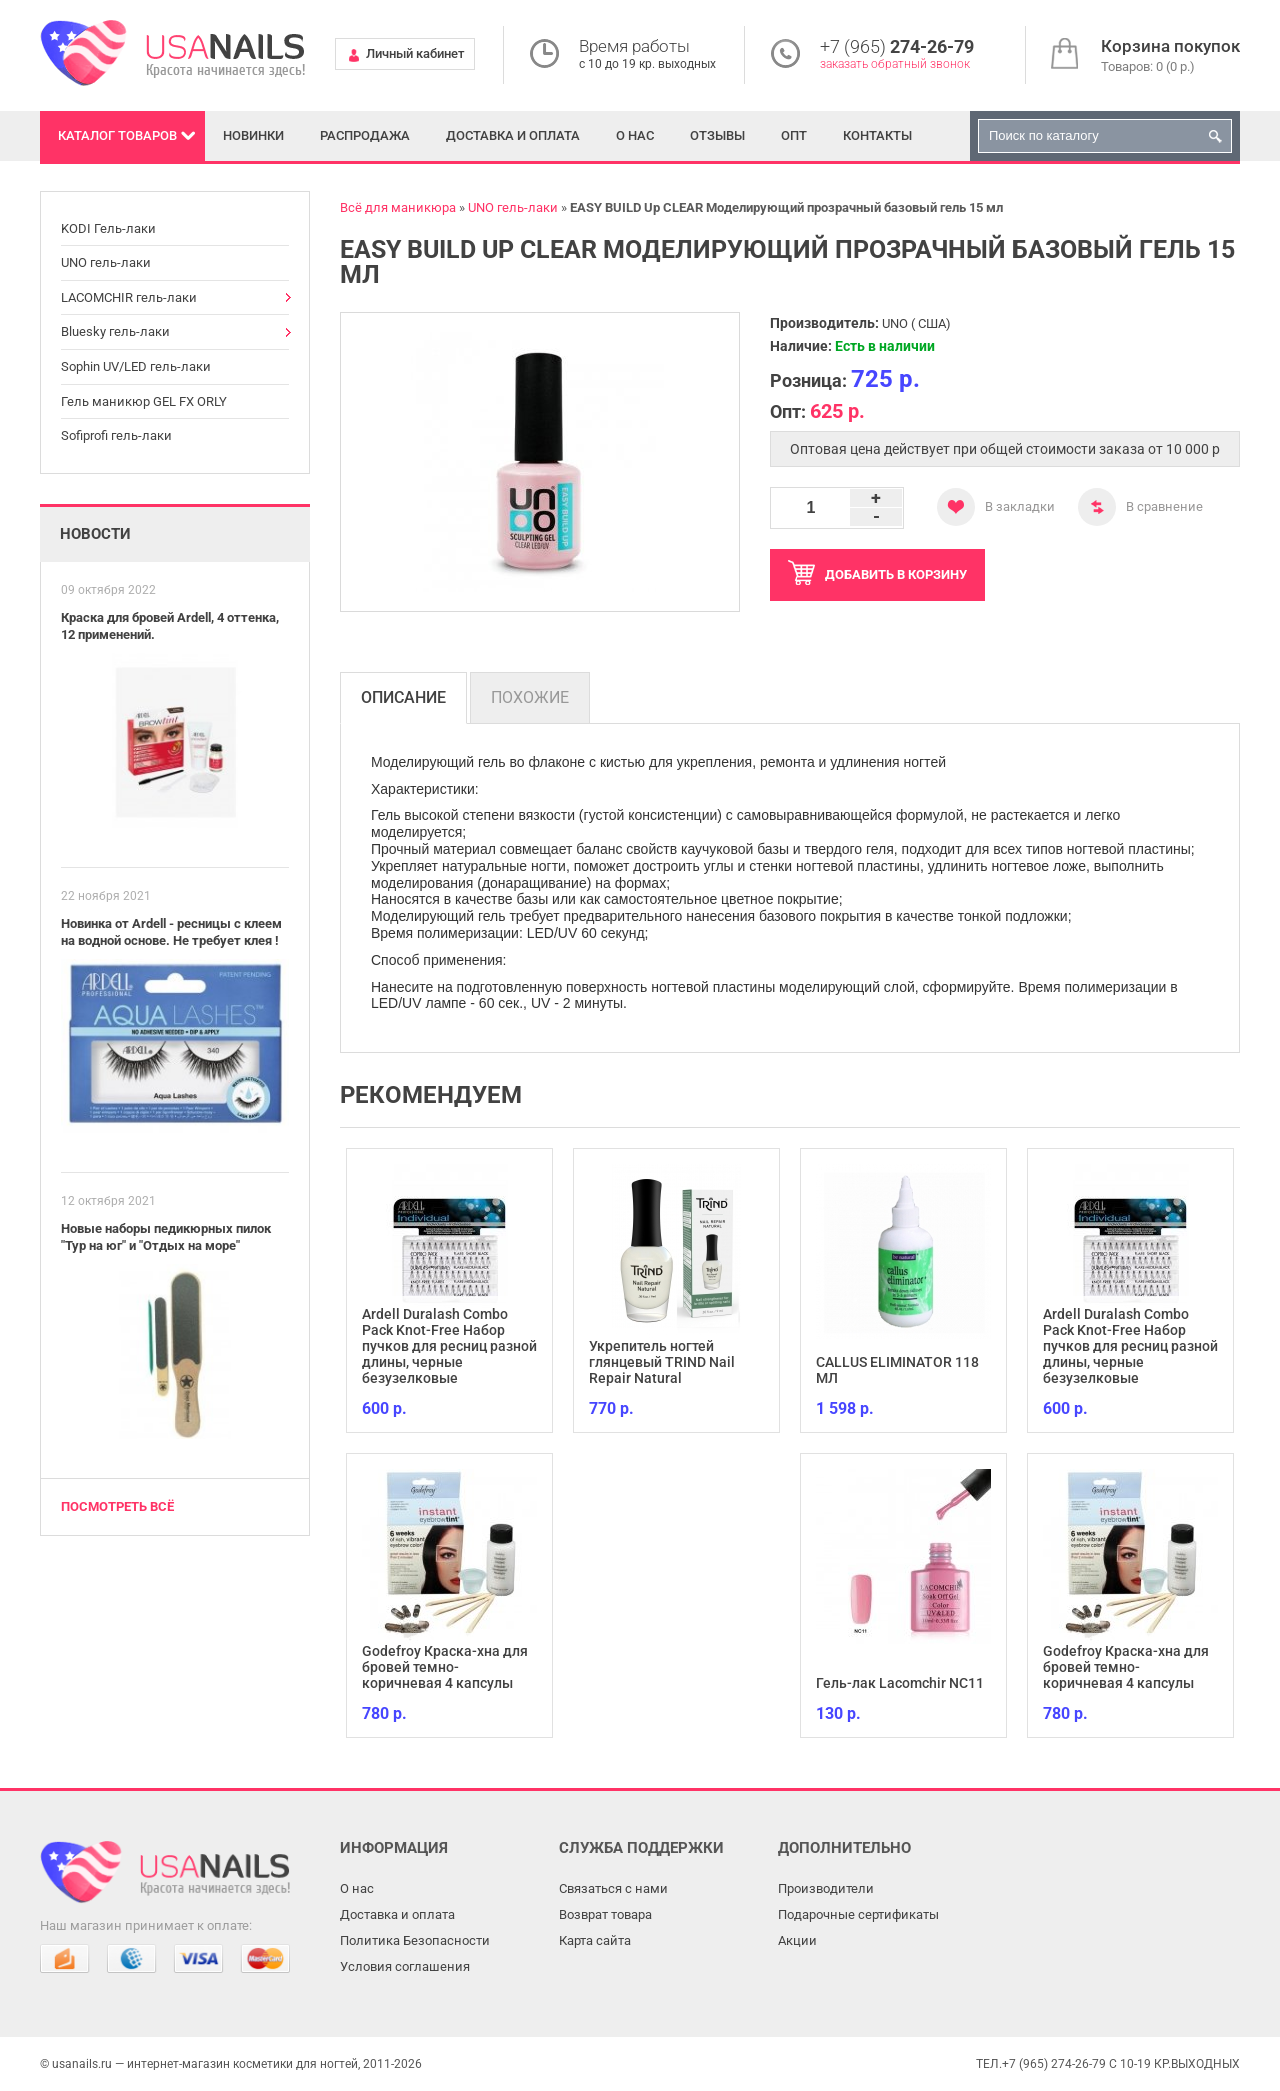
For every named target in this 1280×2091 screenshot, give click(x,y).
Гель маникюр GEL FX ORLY (144, 401)
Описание (403, 697)
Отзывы (717, 135)
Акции (797, 1940)
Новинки (253, 135)
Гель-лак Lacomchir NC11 (900, 1683)
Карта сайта (595, 1940)
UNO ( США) (916, 323)
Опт (794, 135)
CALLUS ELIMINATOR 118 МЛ (897, 1370)
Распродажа (365, 135)
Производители (826, 1888)
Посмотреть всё (117, 1506)
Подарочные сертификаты (858, 1914)
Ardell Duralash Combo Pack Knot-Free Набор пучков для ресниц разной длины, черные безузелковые (449, 1346)
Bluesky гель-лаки (115, 331)
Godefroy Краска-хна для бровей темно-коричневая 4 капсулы (445, 1667)
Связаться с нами (613, 1888)
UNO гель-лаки (106, 262)
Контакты (877, 135)
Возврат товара (605, 1914)
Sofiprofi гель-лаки (116, 435)
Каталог (117, 135)
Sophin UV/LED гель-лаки (136, 366)
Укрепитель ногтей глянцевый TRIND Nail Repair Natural (662, 1362)
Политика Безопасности (415, 1940)
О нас (635, 135)
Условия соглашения (405, 1966)
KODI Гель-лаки (108, 228)
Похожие (530, 697)
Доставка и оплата (513, 135)
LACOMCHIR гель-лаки (129, 297)
